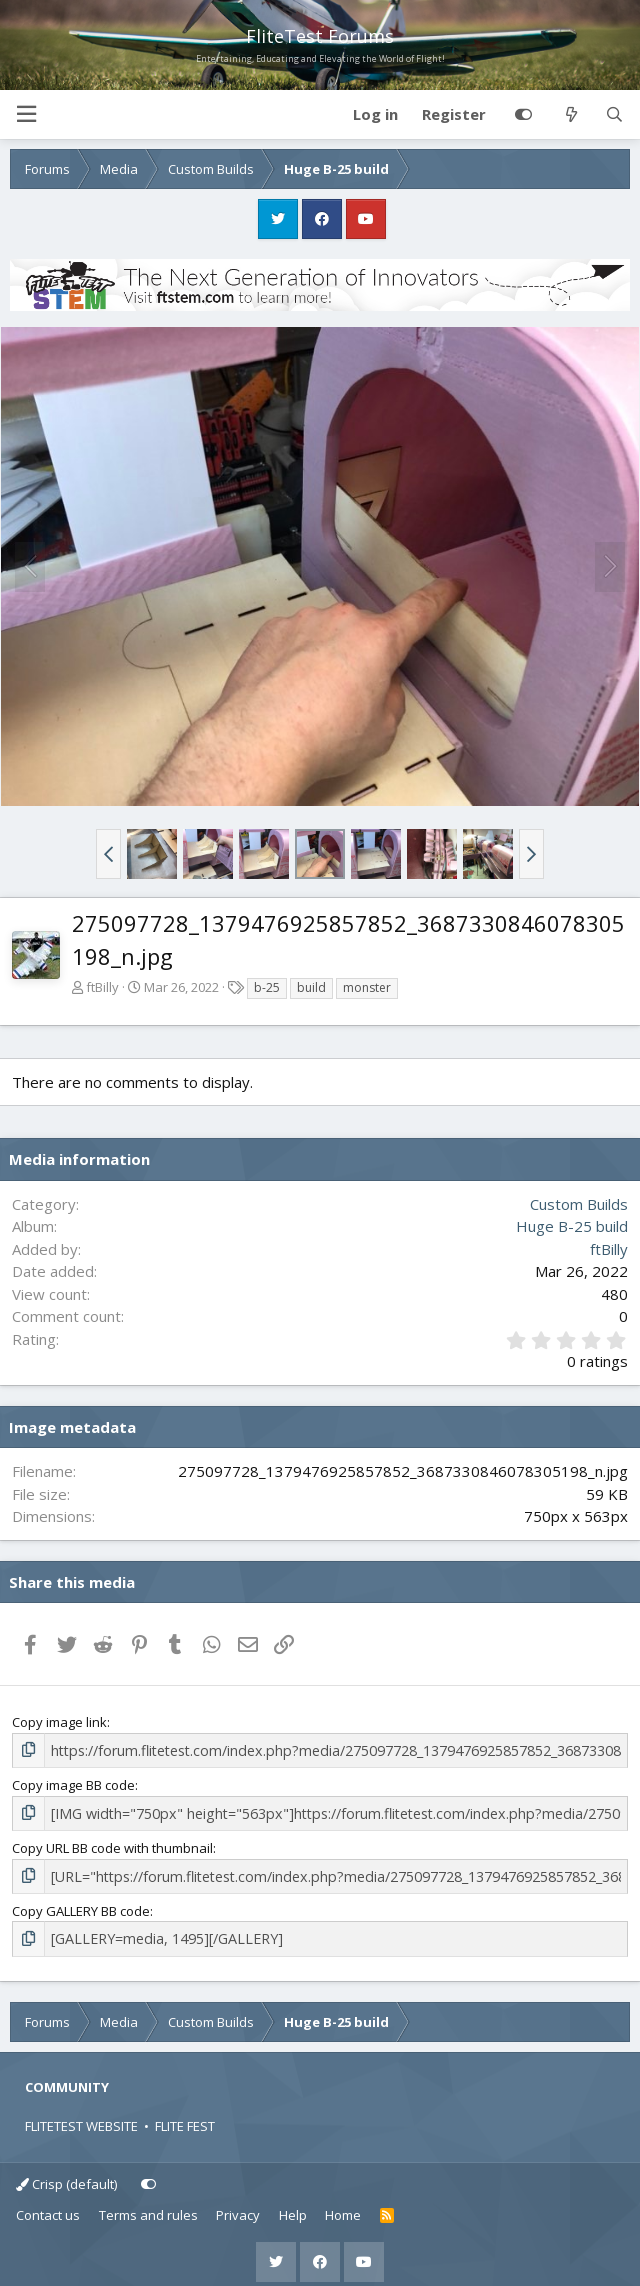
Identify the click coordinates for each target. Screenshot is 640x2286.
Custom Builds (579, 1204)
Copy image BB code (73, 1783)
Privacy (238, 2208)
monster (367, 987)
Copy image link (59, 1722)
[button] (26, 114)
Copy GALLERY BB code (81, 1905)
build (311, 987)
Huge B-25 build (572, 1226)
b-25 (267, 987)
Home (343, 2208)
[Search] (614, 115)
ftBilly (102, 987)
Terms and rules (148, 2208)
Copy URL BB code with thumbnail (112, 1844)
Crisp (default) (66, 2176)
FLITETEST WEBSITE (81, 2119)
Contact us (48, 2208)
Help (293, 2208)
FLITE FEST (185, 2119)
